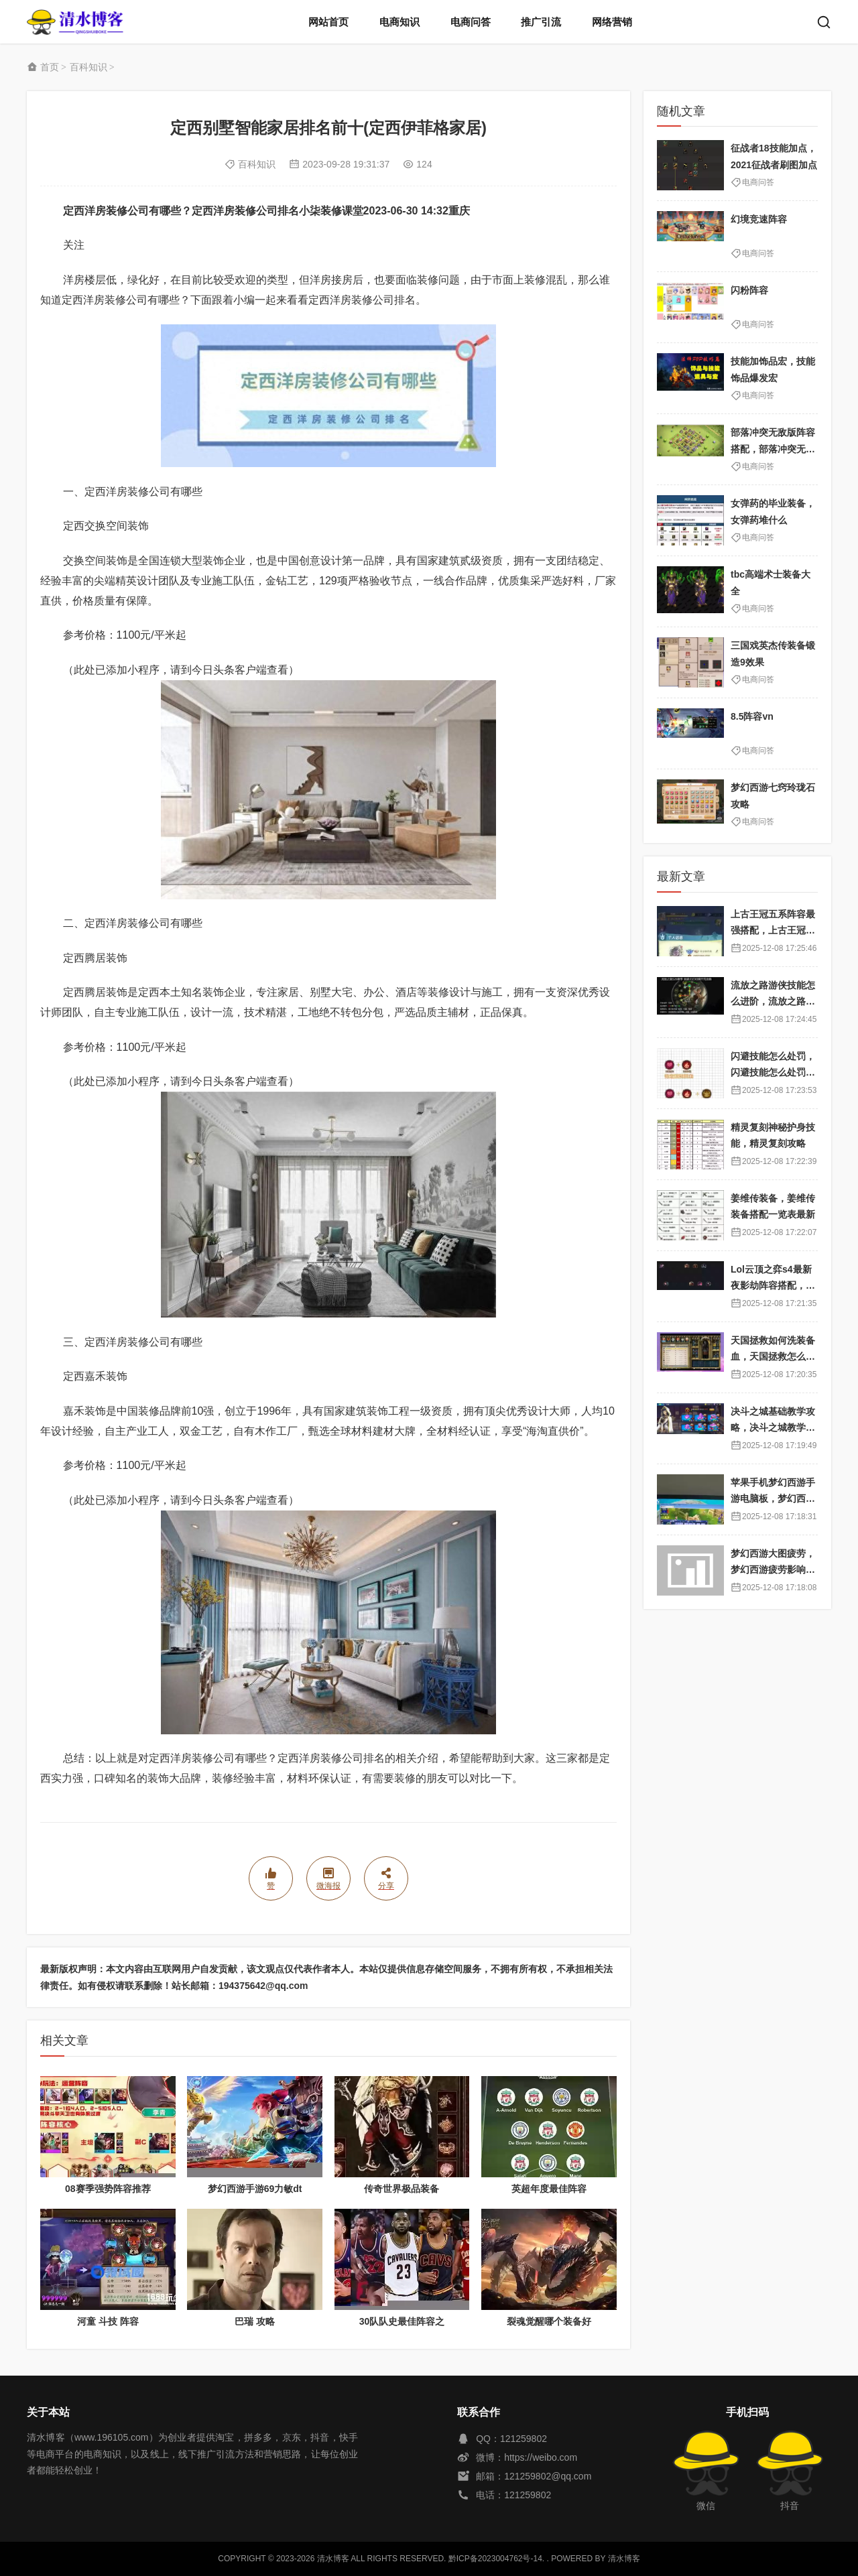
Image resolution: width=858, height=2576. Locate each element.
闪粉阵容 (749, 290)
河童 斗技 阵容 (108, 2321)
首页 (49, 67)
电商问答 (470, 21)
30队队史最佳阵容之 (402, 2321)
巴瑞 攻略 (255, 2321)
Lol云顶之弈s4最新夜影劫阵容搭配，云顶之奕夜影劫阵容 (773, 1285)
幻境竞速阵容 (759, 219)
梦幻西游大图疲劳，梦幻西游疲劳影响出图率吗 (773, 1570)
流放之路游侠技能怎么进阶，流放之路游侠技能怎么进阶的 (773, 1001)
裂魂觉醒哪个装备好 (549, 2321)
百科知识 (88, 67)
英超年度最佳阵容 (549, 2188)
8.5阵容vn (752, 716)
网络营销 (612, 21)
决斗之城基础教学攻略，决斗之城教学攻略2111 (773, 1428)
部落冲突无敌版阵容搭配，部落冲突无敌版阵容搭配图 (773, 448)
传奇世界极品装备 (401, 2188)
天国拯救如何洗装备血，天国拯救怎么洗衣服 (773, 1356)
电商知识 (399, 21)
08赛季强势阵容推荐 (108, 2188)
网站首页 (328, 21)
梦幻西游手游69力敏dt (255, 2188)
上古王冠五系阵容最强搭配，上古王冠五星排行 (773, 930)
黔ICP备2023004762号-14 (495, 2558)
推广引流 (541, 21)
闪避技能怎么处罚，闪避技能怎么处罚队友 (773, 1072)
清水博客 (75, 22)
